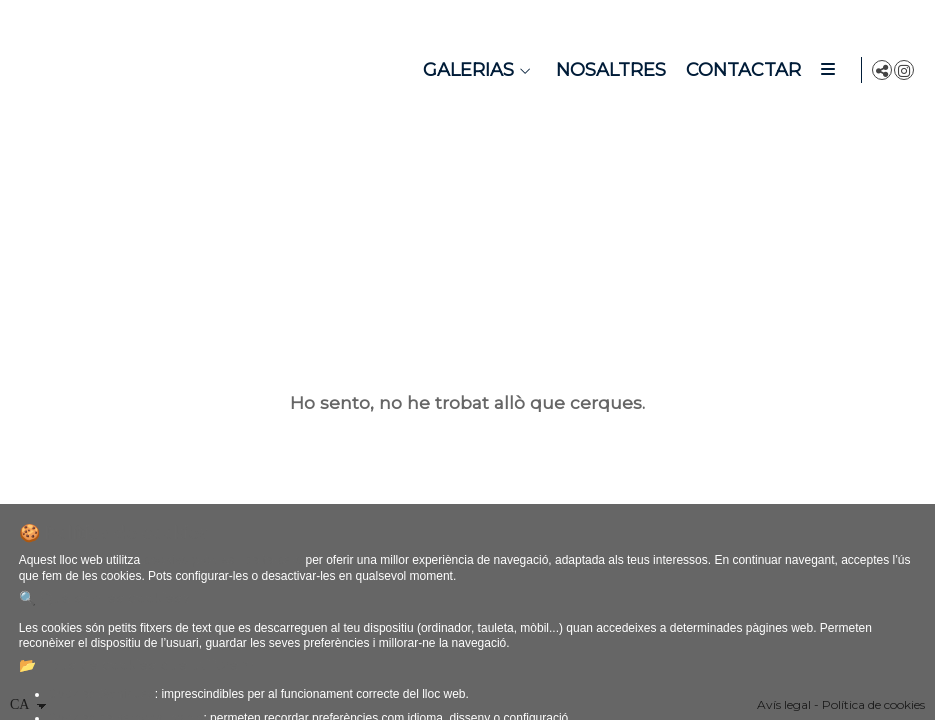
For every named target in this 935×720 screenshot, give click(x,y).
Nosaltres (607, 70)
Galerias (464, 70)
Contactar (739, 70)
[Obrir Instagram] (904, 70)
